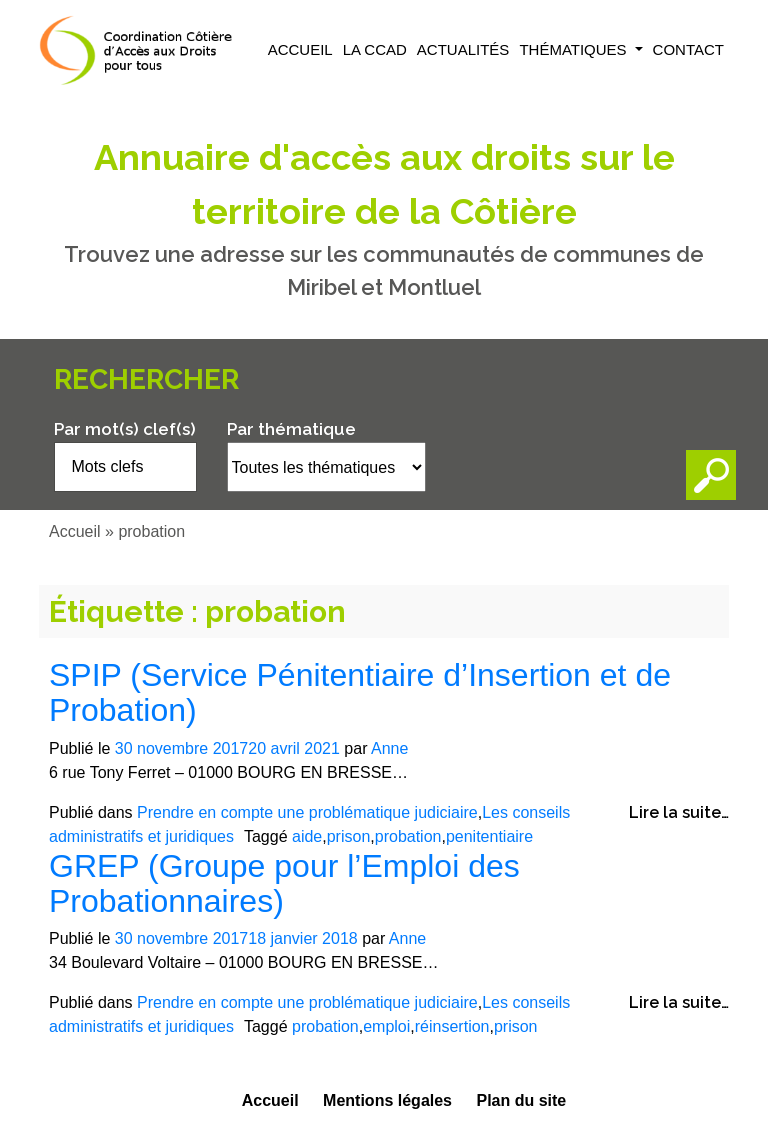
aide (307, 836)
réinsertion (452, 1026)
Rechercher (146, 379)
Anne (389, 748)
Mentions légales (387, 1100)
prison (349, 836)
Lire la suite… (679, 812)
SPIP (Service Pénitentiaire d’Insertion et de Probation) (360, 692)
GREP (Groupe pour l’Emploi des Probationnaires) (284, 883)
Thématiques (574, 49)
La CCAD (375, 49)
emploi (386, 1026)
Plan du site (521, 1100)
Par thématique (291, 429)
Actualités (463, 49)
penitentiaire (489, 836)
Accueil (300, 49)
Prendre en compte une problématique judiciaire (307, 812)
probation (408, 836)
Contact (688, 49)
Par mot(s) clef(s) (125, 429)
